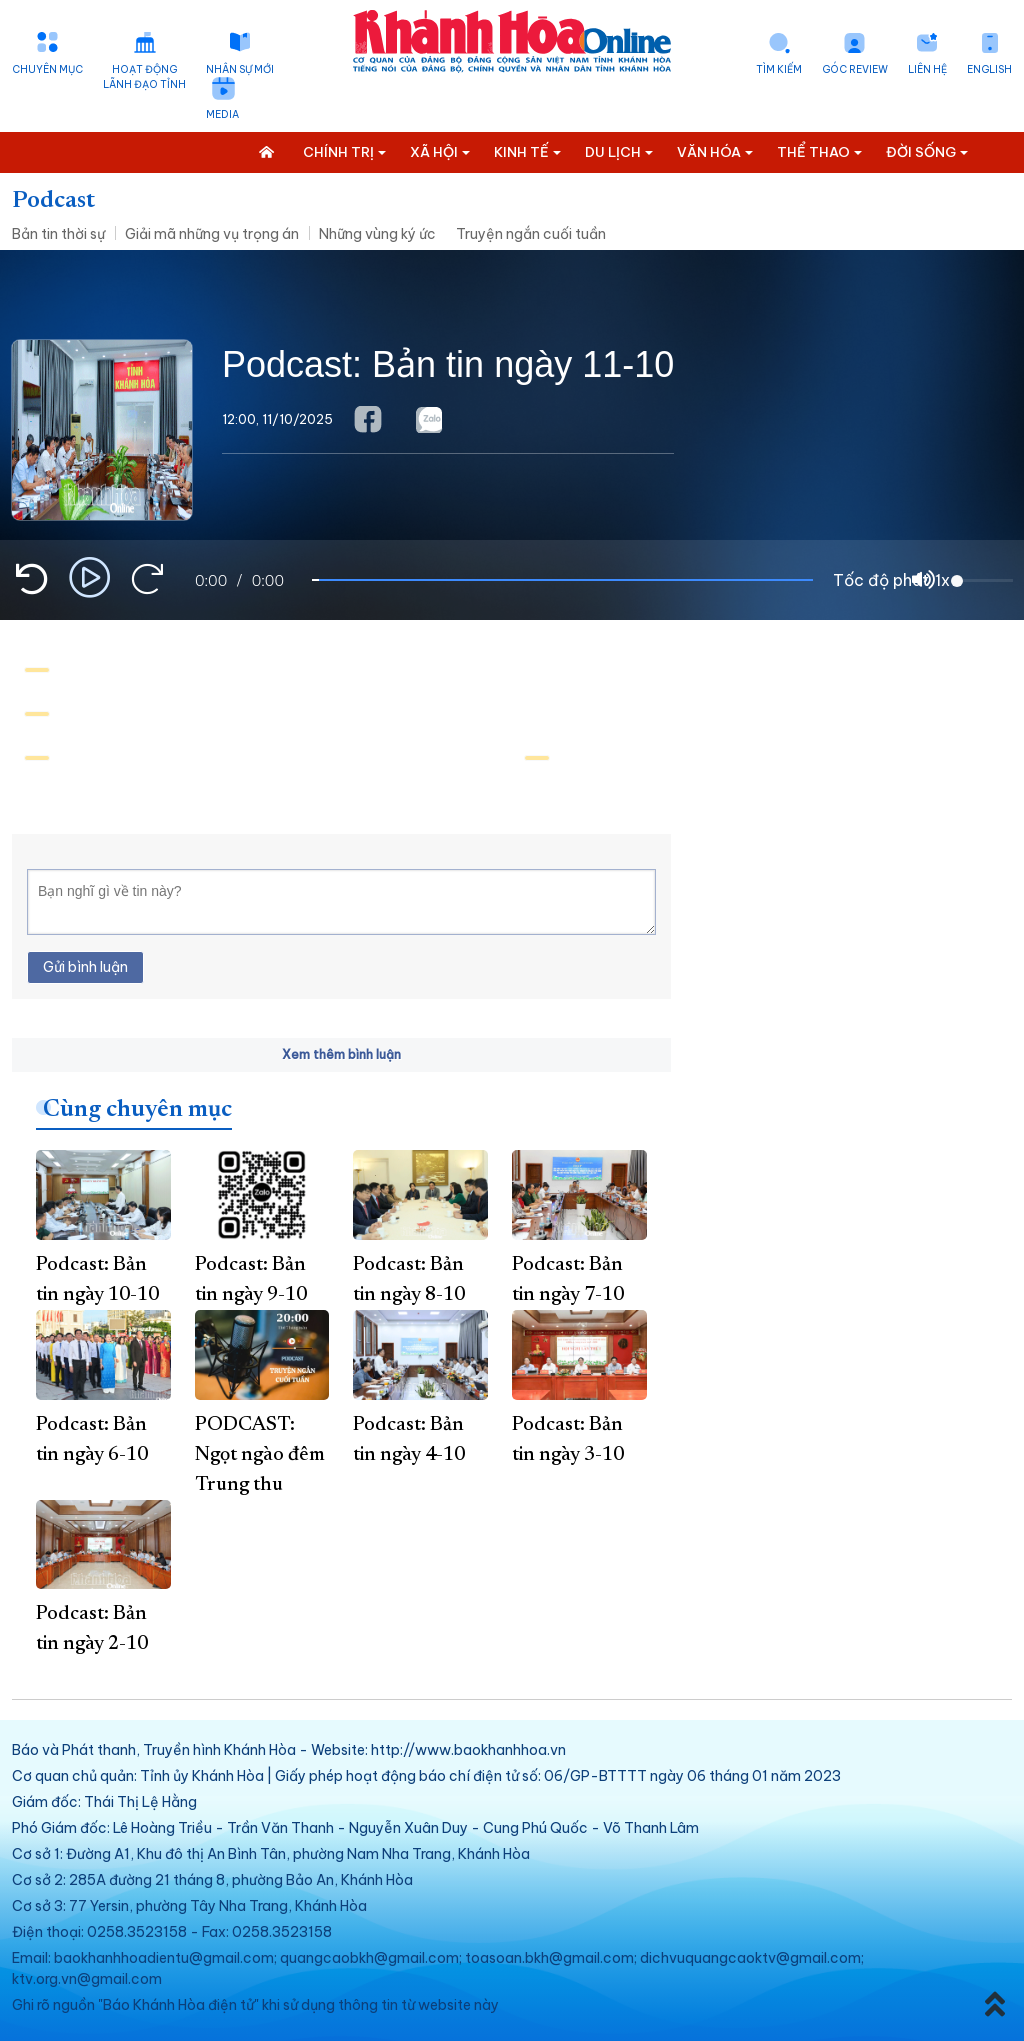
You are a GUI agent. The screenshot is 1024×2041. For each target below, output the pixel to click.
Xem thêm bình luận (341, 1054)
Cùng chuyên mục (137, 1110)
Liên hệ (927, 69)
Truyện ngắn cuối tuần (531, 234)
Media (222, 114)
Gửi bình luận (85, 967)
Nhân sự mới (240, 69)
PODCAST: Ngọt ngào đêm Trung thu (260, 1455)
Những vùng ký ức (377, 234)
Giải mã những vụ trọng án (212, 234)
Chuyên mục (47, 69)
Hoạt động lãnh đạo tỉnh (144, 77)
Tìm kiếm (779, 69)
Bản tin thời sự (58, 234)
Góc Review (855, 69)
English (989, 69)
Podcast (53, 201)
